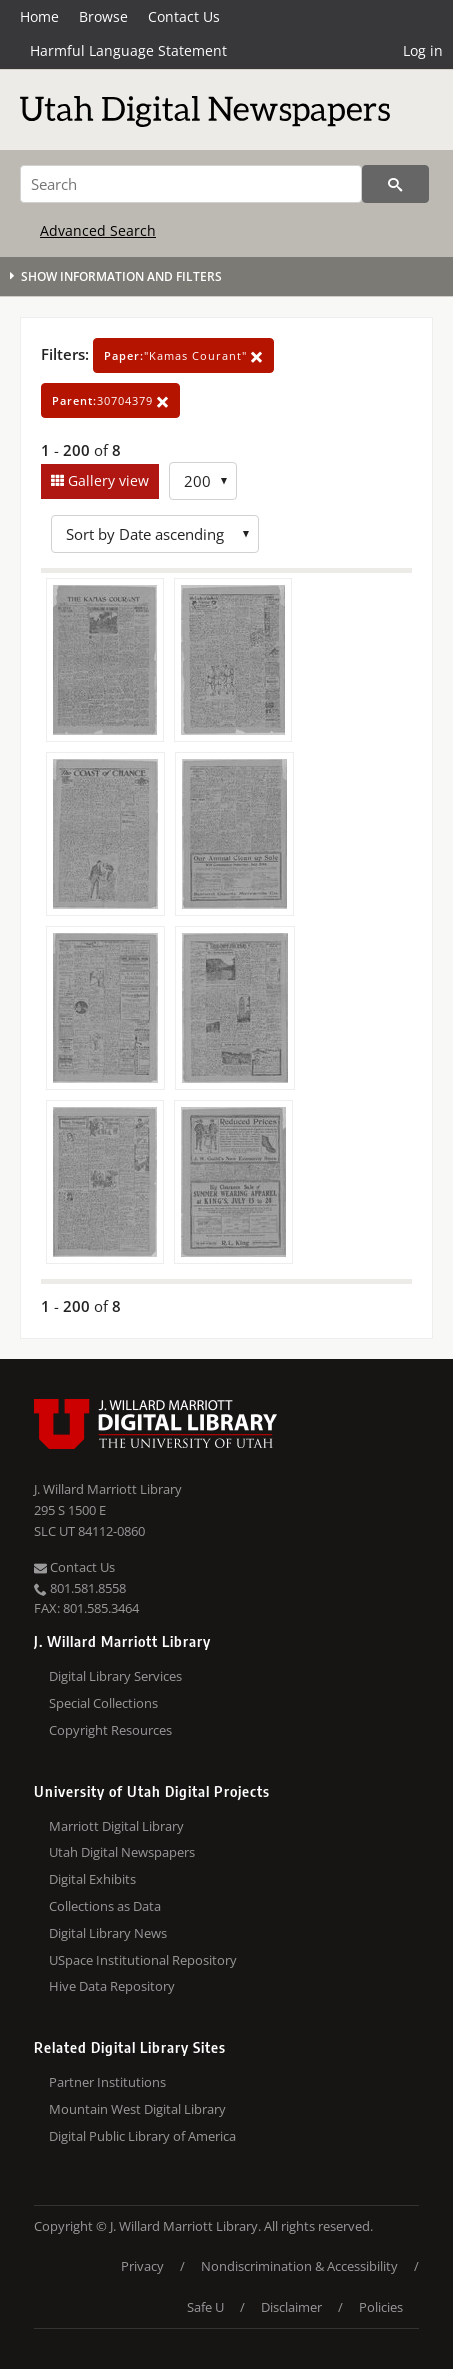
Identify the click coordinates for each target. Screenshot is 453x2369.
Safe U (205, 2307)
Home (39, 16)
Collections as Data (105, 1906)
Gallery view (106, 480)
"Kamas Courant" (183, 355)
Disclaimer (291, 2307)
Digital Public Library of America (142, 2136)
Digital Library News (108, 1933)
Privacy (142, 2266)
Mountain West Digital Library (137, 2109)
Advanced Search (98, 230)
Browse (103, 16)
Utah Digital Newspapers (122, 1852)
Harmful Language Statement (128, 50)
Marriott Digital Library (116, 1826)
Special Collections (103, 1703)
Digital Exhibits (92, 1879)
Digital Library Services (115, 1676)
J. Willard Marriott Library (108, 1489)
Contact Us (184, 16)
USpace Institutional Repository (143, 1960)
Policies (381, 2307)
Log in (423, 50)
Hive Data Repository (112, 1986)
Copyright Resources (110, 1730)
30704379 (110, 400)
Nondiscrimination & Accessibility (299, 2266)
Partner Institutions (107, 2082)
